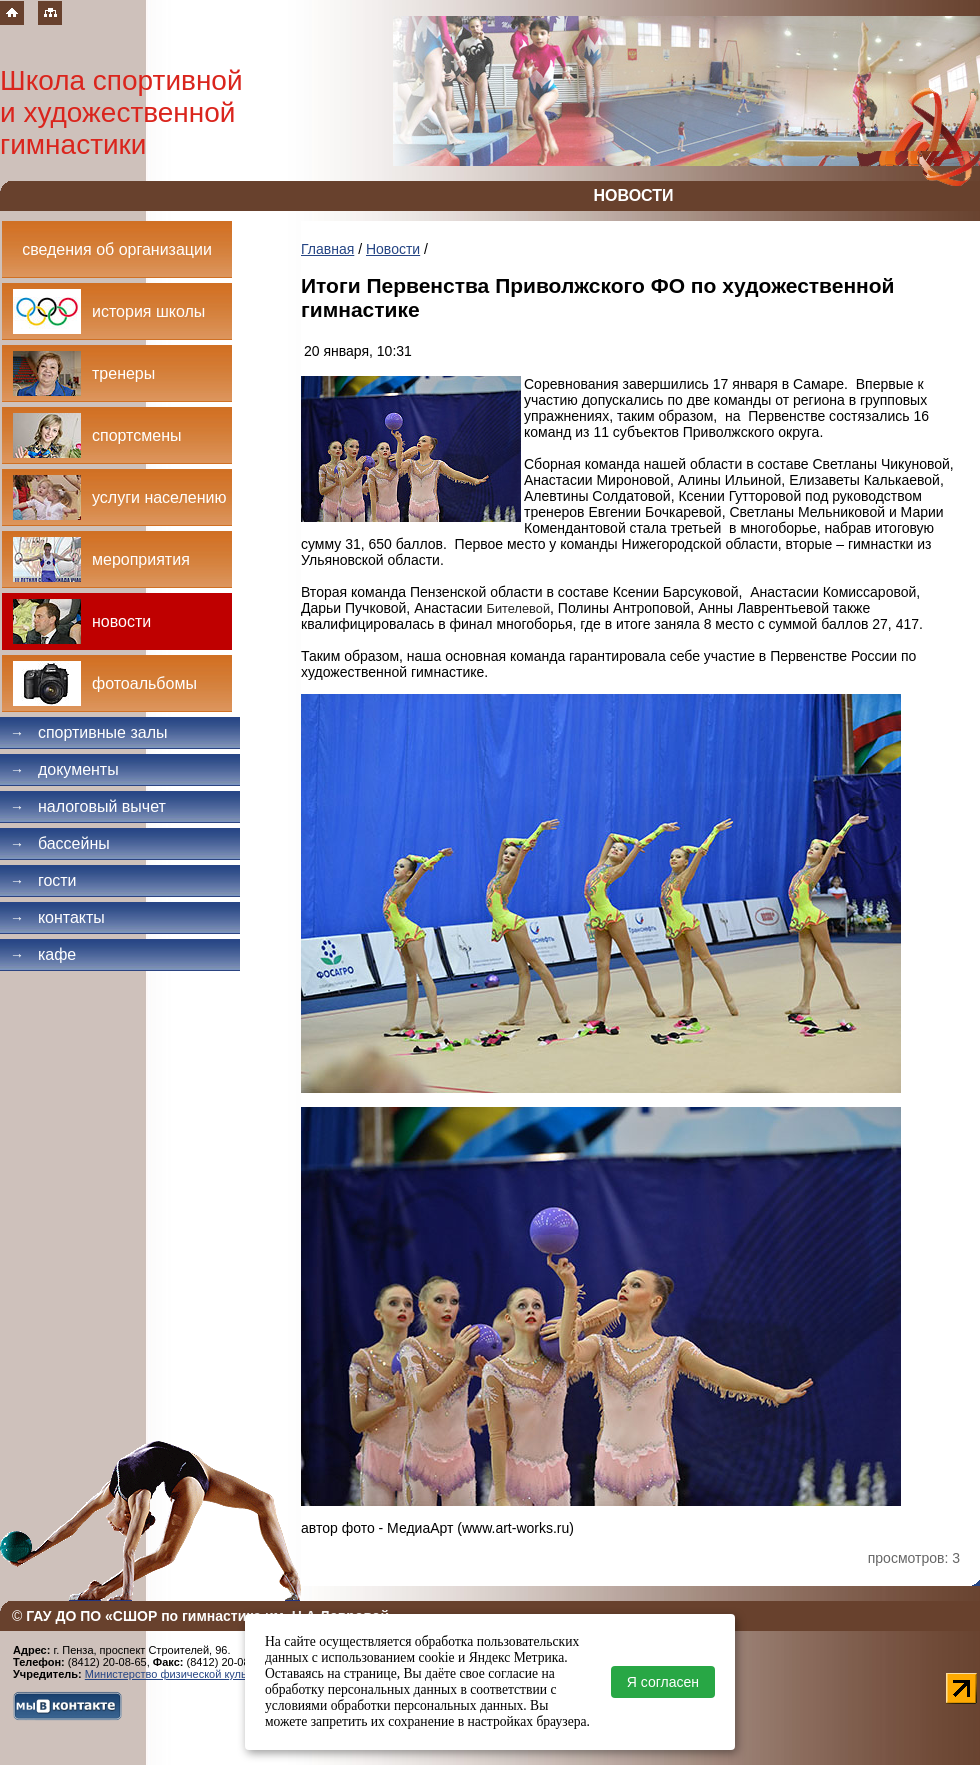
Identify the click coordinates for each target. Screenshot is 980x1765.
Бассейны (60, 843)
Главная (327, 249)
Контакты (57, 917)
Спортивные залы (89, 732)
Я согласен (663, 1682)
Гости (43, 880)
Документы (64, 769)
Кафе (43, 954)
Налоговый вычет (88, 806)
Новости (393, 249)
